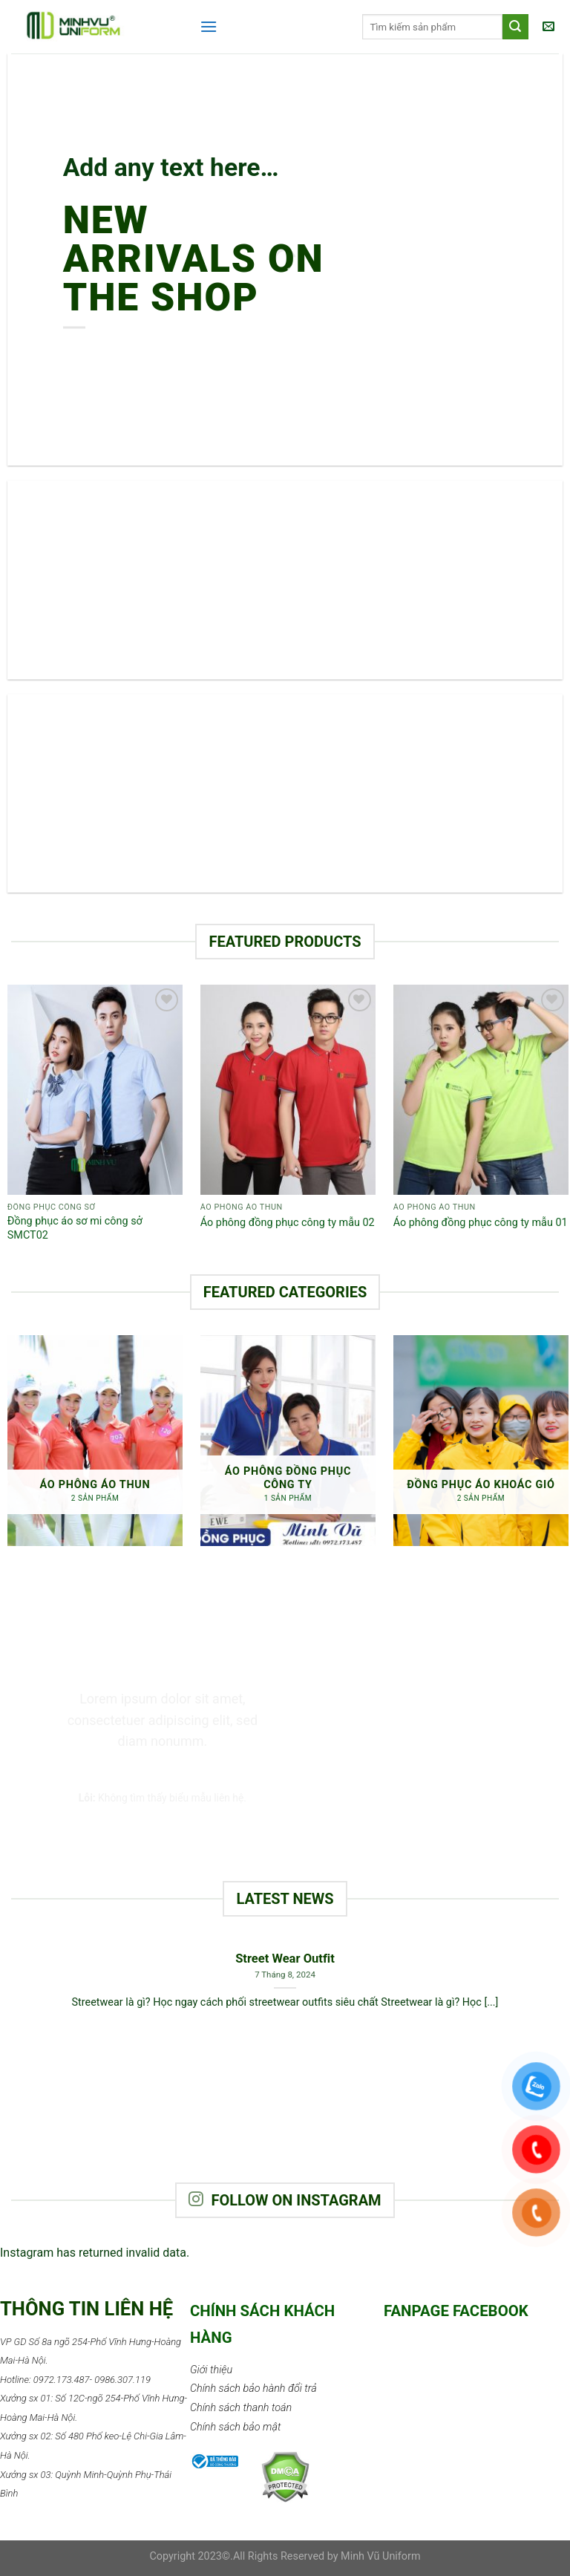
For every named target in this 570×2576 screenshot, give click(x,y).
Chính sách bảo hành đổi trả (253, 2388)
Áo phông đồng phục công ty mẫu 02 (287, 1222)
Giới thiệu (211, 2370)
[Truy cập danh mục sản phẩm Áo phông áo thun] (95, 1440)
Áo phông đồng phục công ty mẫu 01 (480, 1222)
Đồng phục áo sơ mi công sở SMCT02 (74, 1228)
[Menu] (208, 26)
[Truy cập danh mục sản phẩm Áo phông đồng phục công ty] (288, 1440)
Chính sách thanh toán (241, 2407)
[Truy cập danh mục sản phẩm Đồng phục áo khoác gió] (481, 1440)
